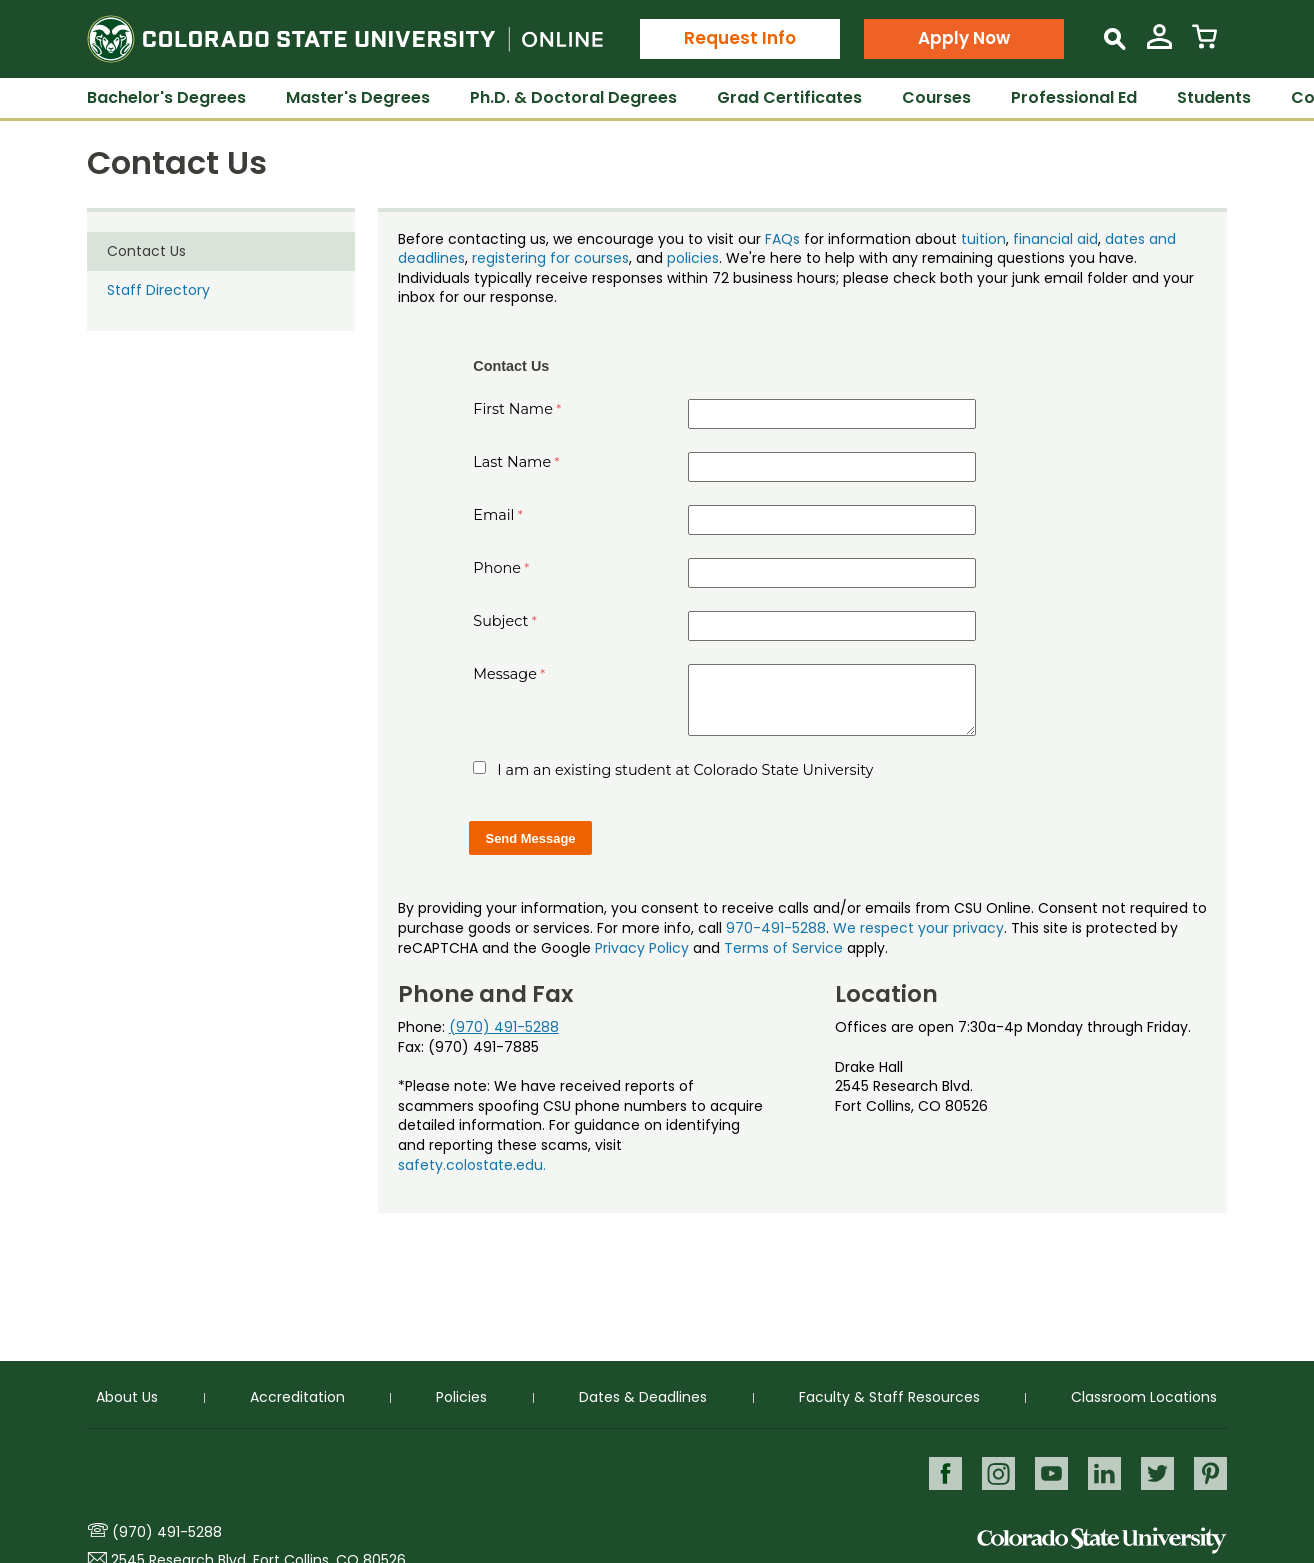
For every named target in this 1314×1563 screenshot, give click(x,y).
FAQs (782, 239)
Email (493, 515)
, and (648, 258)
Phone (497, 568)
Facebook (940, 1472)
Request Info (740, 38)
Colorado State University (1102, 1540)
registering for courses (550, 258)
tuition (983, 239)
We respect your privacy (918, 928)
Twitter (1156, 1472)
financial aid (1055, 239)
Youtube (1048, 1472)
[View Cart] (1204, 44)
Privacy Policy (642, 948)
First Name (513, 409)
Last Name (512, 462)
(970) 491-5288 (504, 1027)
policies (693, 258)
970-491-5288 (776, 928)
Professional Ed (1074, 97)
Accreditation (297, 1397)
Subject (500, 621)
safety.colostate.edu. (472, 1165)
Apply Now (964, 38)
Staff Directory (158, 290)
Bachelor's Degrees (166, 97)
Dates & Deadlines (643, 1397)
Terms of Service (783, 948)
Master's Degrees (358, 97)
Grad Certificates (789, 97)
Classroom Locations (1144, 1397)
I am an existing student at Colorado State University (685, 770)
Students (1214, 97)
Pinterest (1210, 1472)
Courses (936, 97)
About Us (127, 1397)
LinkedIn (1102, 1472)
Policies (461, 1397)
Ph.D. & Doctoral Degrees (573, 97)
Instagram (994, 1472)
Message (505, 674)
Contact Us (146, 251)
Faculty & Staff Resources (889, 1397)
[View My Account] (1159, 44)
